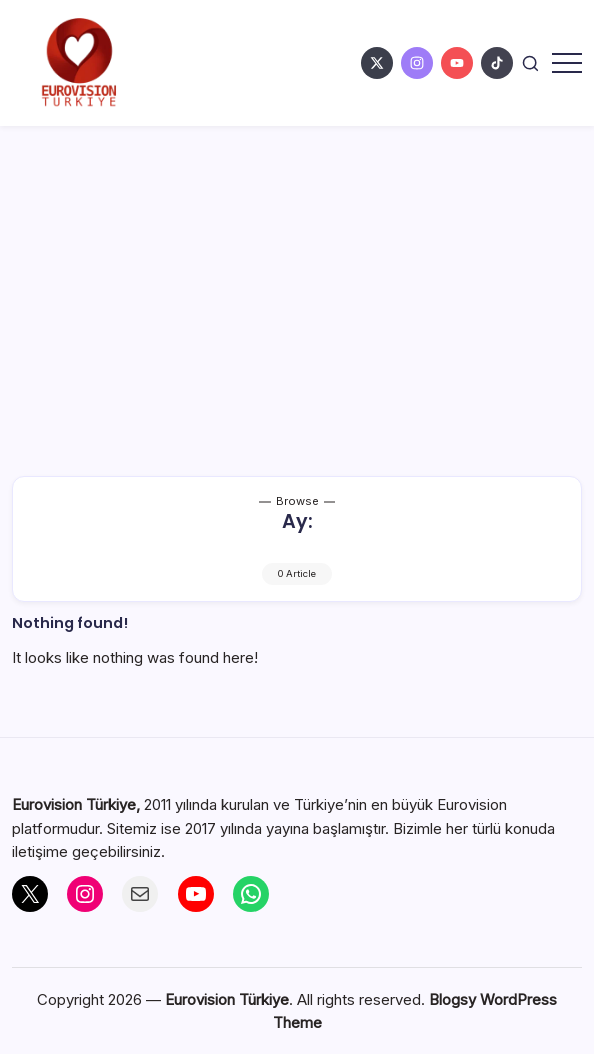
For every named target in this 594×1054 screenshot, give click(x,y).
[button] (530, 63)
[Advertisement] (297, 276)
